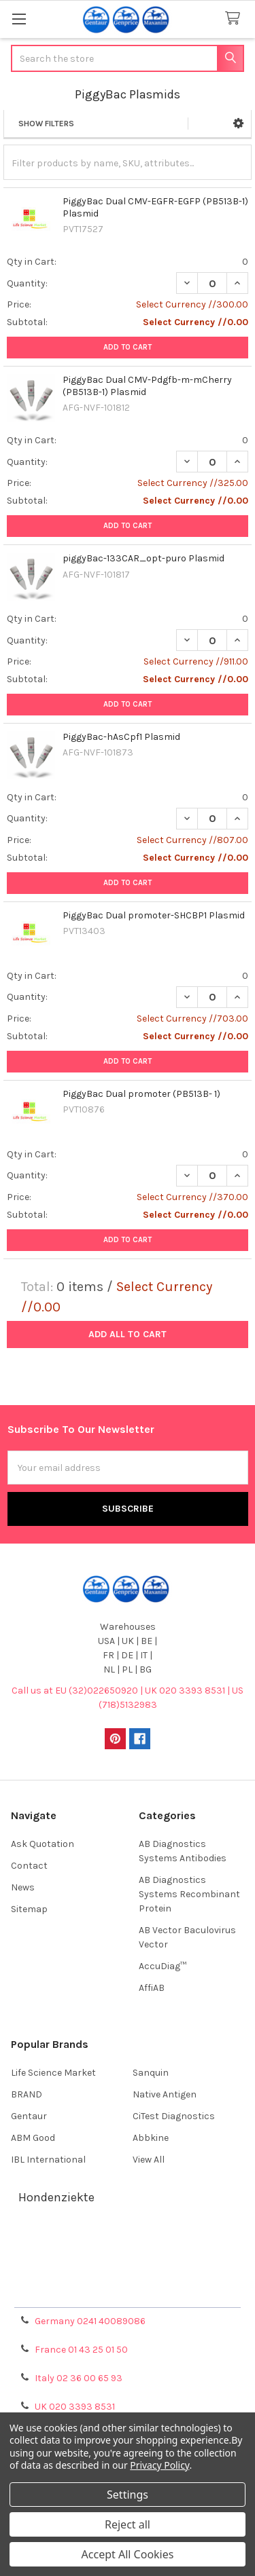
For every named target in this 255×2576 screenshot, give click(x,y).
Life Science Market (53, 2072)
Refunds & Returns (127, 2275)
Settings (127, 2494)
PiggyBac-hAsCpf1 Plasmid (121, 737)
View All (149, 2159)
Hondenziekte (56, 2197)
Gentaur (29, 2116)
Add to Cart (127, 347)
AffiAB (152, 1988)
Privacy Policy (128, 2291)
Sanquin (151, 2072)
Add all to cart (127, 1334)
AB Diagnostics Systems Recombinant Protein (189, 1894)
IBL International (48, 2159)
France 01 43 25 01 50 (81, 2349)
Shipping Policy (128, 2259)
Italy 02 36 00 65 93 (78, 2378)
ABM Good (33, 2138)
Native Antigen (165, 2094)
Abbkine (151, 2138)
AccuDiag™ (162, 1966)
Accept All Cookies (128, 2554)
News (23, 1887)
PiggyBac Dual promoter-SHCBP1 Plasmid (154, 915)
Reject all (127, 2524)
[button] (238, 123)
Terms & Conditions (127, 2243)
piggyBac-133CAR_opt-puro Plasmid (143, 558)
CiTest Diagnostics (174, 2116)
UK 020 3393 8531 (75, 2406)
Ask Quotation (42, 1844)
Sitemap (29, 1909)
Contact (29, 1865)
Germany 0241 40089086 (90, 2321)
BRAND (26, 2094)
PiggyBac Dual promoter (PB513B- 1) (141, 1094)
